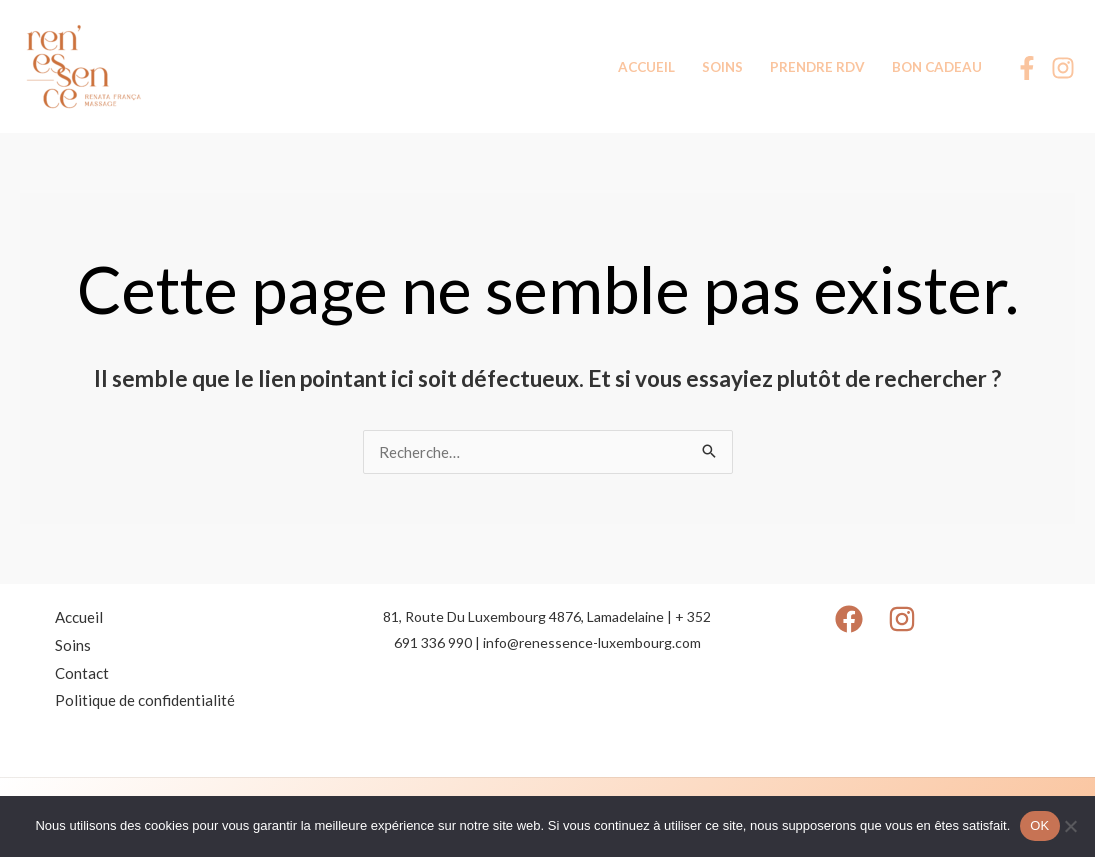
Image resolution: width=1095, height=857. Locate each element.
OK (1039, 825)
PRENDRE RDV (817, 67)
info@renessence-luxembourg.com (592, 642)
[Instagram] (1063, 68)
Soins (73, 645)
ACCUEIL (646, 67)
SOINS (722, 67)
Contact (82, 673)
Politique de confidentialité (145, 700)
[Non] (1070, 826)
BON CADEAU (937, 67)
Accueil (79, 617)
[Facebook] (1027, 68)
